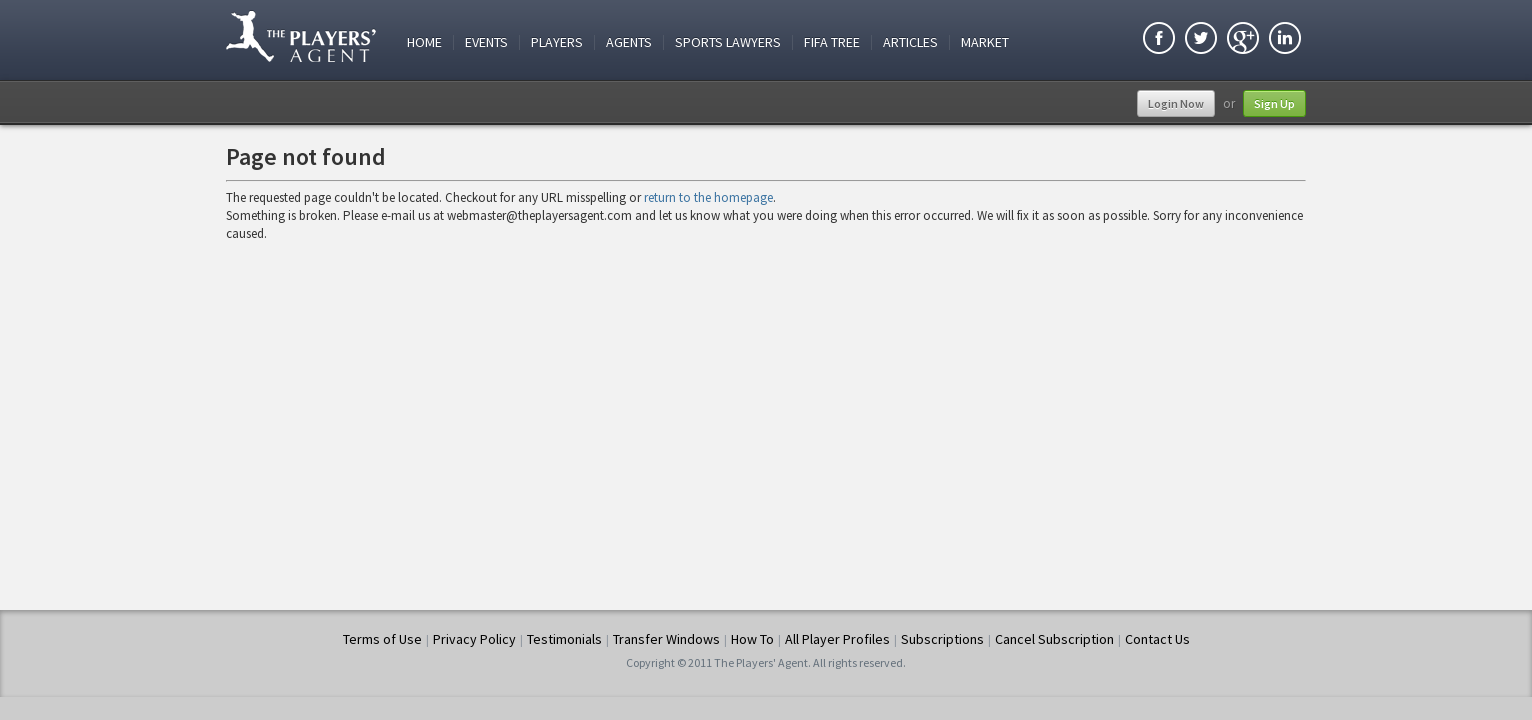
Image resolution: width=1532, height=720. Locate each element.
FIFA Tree (832, 42)
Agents (629, 42)
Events (486, 42)
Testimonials (564, 639)
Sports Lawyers (728, 42)
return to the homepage (708, 197)
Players (557, 42)
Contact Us (1157, 639)
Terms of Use (382, 639)
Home (424, 42)
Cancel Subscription (1054, 639)
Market (985, 42)
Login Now (1176, 103)
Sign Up (1274, 103)
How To (752, 639)
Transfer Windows (666, 639)
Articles (910, 42)
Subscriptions (942, 639)
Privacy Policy (474, 639)
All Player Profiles (837, 639)
